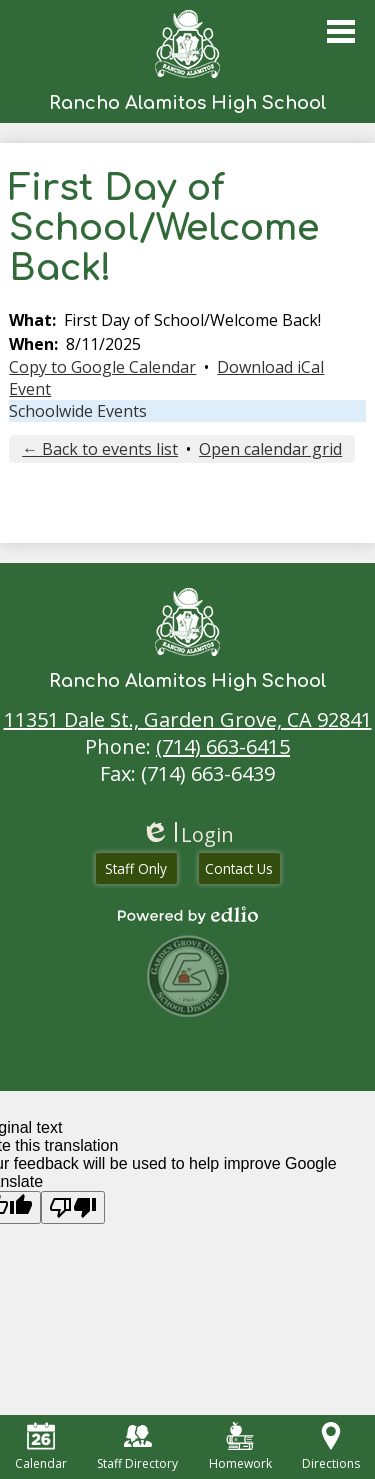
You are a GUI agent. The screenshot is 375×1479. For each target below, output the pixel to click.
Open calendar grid (270, 449)
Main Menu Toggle (341, 31)
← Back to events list (100, 449)
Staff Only (136, 868)
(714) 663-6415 (223, 746)
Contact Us (239, 868)
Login (187, 834)
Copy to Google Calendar (102, 367)
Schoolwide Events (78, 411)
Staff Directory (137, 1447)
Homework (240, 1447)
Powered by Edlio (188, 915)
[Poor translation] (73, 1207)
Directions (331, 1447)
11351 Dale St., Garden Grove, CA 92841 (188, 719)
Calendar (41, 1447)
